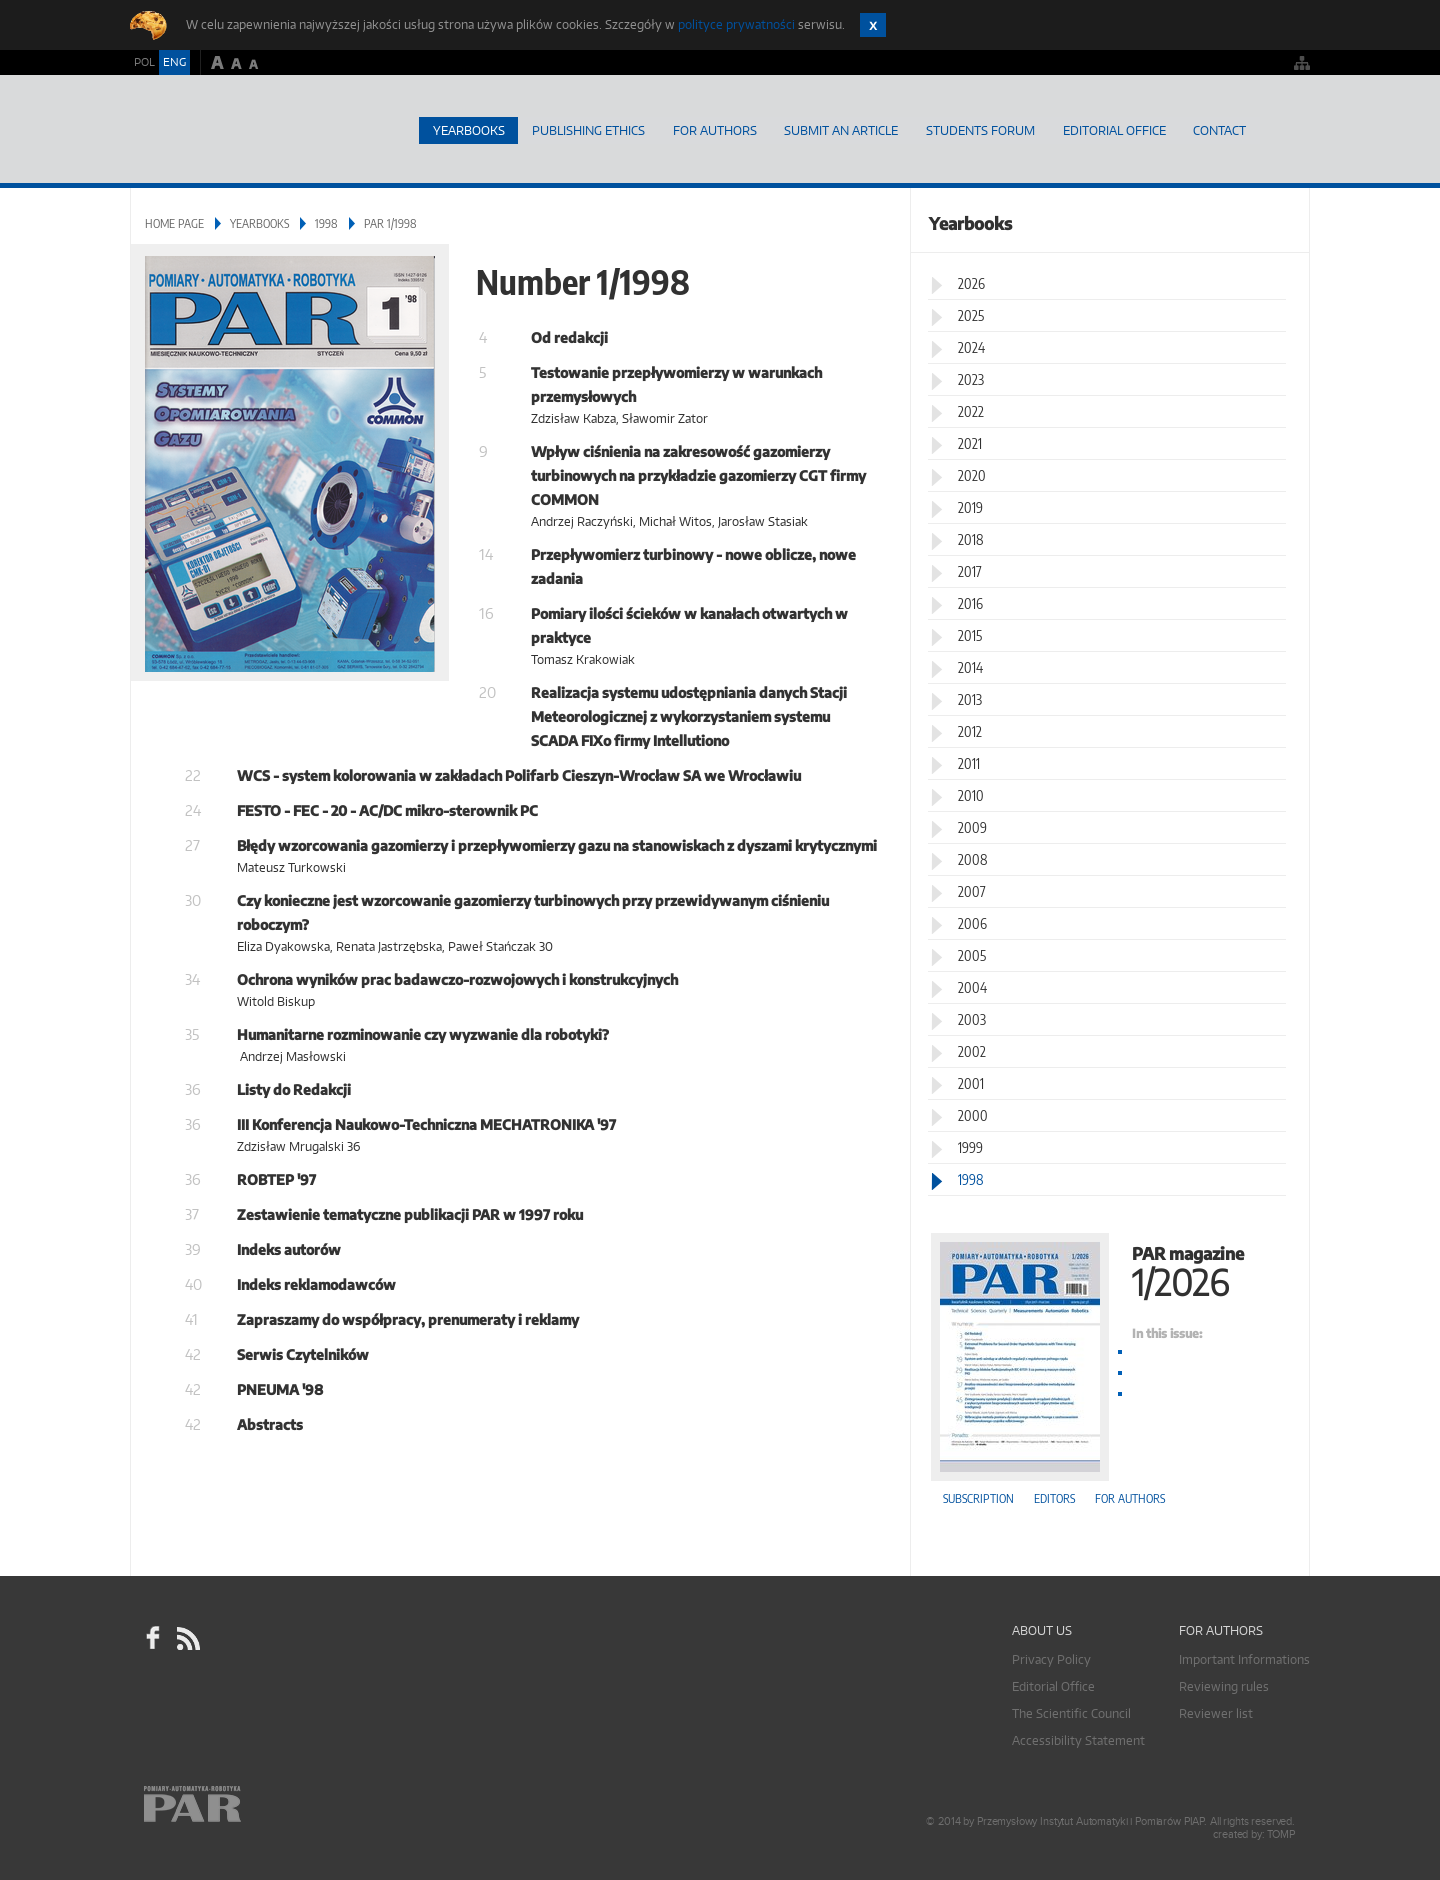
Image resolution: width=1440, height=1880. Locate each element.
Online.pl (250, 1817)
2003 (972, 1018)
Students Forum (979, 129)
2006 (972, 922)
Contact (1219, 129)
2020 (972, 474)
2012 (970, 730)
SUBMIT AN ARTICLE (840, 129)
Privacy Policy (1051, 1658)
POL (144, 62)
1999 (970, 1146)
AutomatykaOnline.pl (248, 129)
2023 (971, 378)
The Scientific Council (1071, 1712)
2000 (973, 1114)
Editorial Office (1113, 129)
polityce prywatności (736, 24)
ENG (174, 62)
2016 (970, 602)
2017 (970, 570)
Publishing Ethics (586, 129)
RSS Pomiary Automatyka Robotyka (187, 1638)
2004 (972, 986)
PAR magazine (1110, 1268)
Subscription (978, 1497)
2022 (971, 410)
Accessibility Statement (1078, 1739)
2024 (971, 346)
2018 (971, 538)
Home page (394, 130)
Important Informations (1244, 1658)
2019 (970, 506)
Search (1285, 130)
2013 (970, 698)
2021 (970, 442)
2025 (971, 314)
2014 (970, 666)
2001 (971, 1082)
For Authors (713, 129)
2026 (971, 282)
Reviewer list (1216, 1712)
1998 (326, 222)
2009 (972, 826)
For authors (1130, 1497)
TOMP (1281, 1833)
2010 (971, 794)
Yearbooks (466, 129)
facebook (153, 1638)
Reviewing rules (1224, 1685)
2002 (972, 1050)
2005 (972, 954)
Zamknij (873, 25)
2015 (970, 634)
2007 (972, 890)
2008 (973, 858)
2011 (969, 762)
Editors (1054, 1497)
